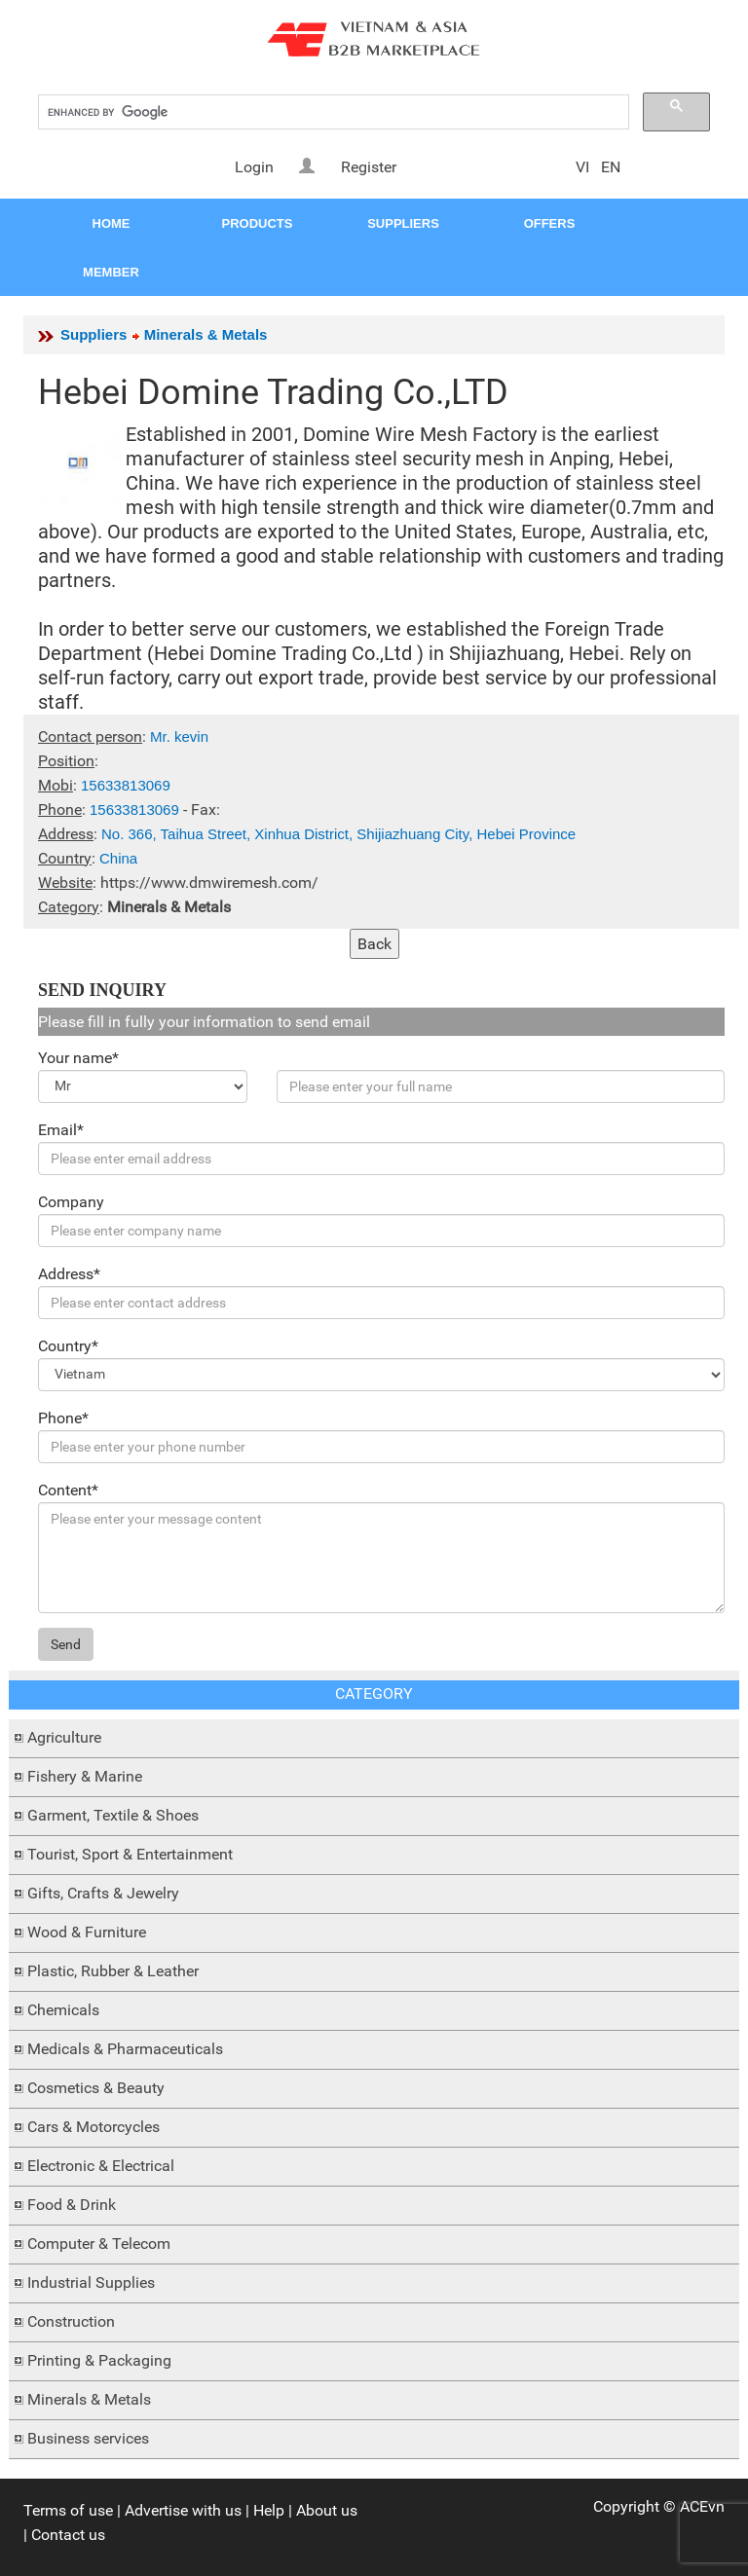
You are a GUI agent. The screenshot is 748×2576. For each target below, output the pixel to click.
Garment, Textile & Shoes (113, 1815)
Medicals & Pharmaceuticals (125, 2049)
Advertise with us (183, 2510)
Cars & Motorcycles (93, 2126)
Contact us (68, 2534)
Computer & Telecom (98, 2243)
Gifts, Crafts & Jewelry (103, 1893)
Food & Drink (71, 2204)
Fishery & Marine (84, 1776)
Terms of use (68, 2510)
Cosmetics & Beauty (96, 2088)
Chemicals (63, 2010)
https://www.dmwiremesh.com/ (209, 882)
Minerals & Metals (89, 2399)
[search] (332, 112)
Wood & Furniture (86, 1932)
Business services (88, 2438)
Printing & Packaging (99, 2360)
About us (326, 2510)
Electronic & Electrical (100, 2165)
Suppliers (93, 334)
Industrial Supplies (91, 2282)
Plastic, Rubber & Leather (113, 1971)
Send (66, 1644)
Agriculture (64, 1737)
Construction (71, 2321)
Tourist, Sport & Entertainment (130, 1854)
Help (268, 2510)
